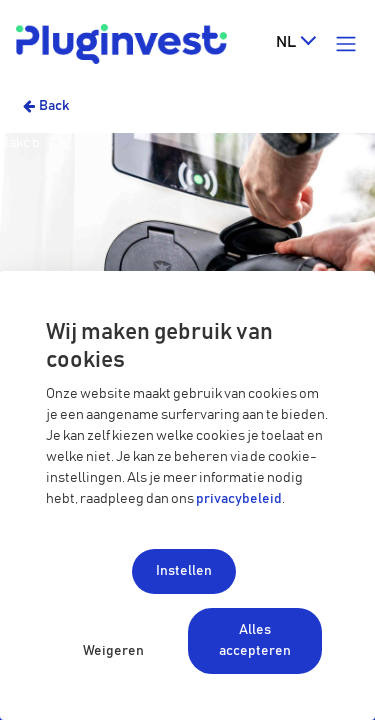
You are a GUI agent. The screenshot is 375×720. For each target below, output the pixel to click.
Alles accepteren (255, 640)
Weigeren (113, 651)
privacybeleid (239, 499)
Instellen (184, 571)
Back (54, 106)
